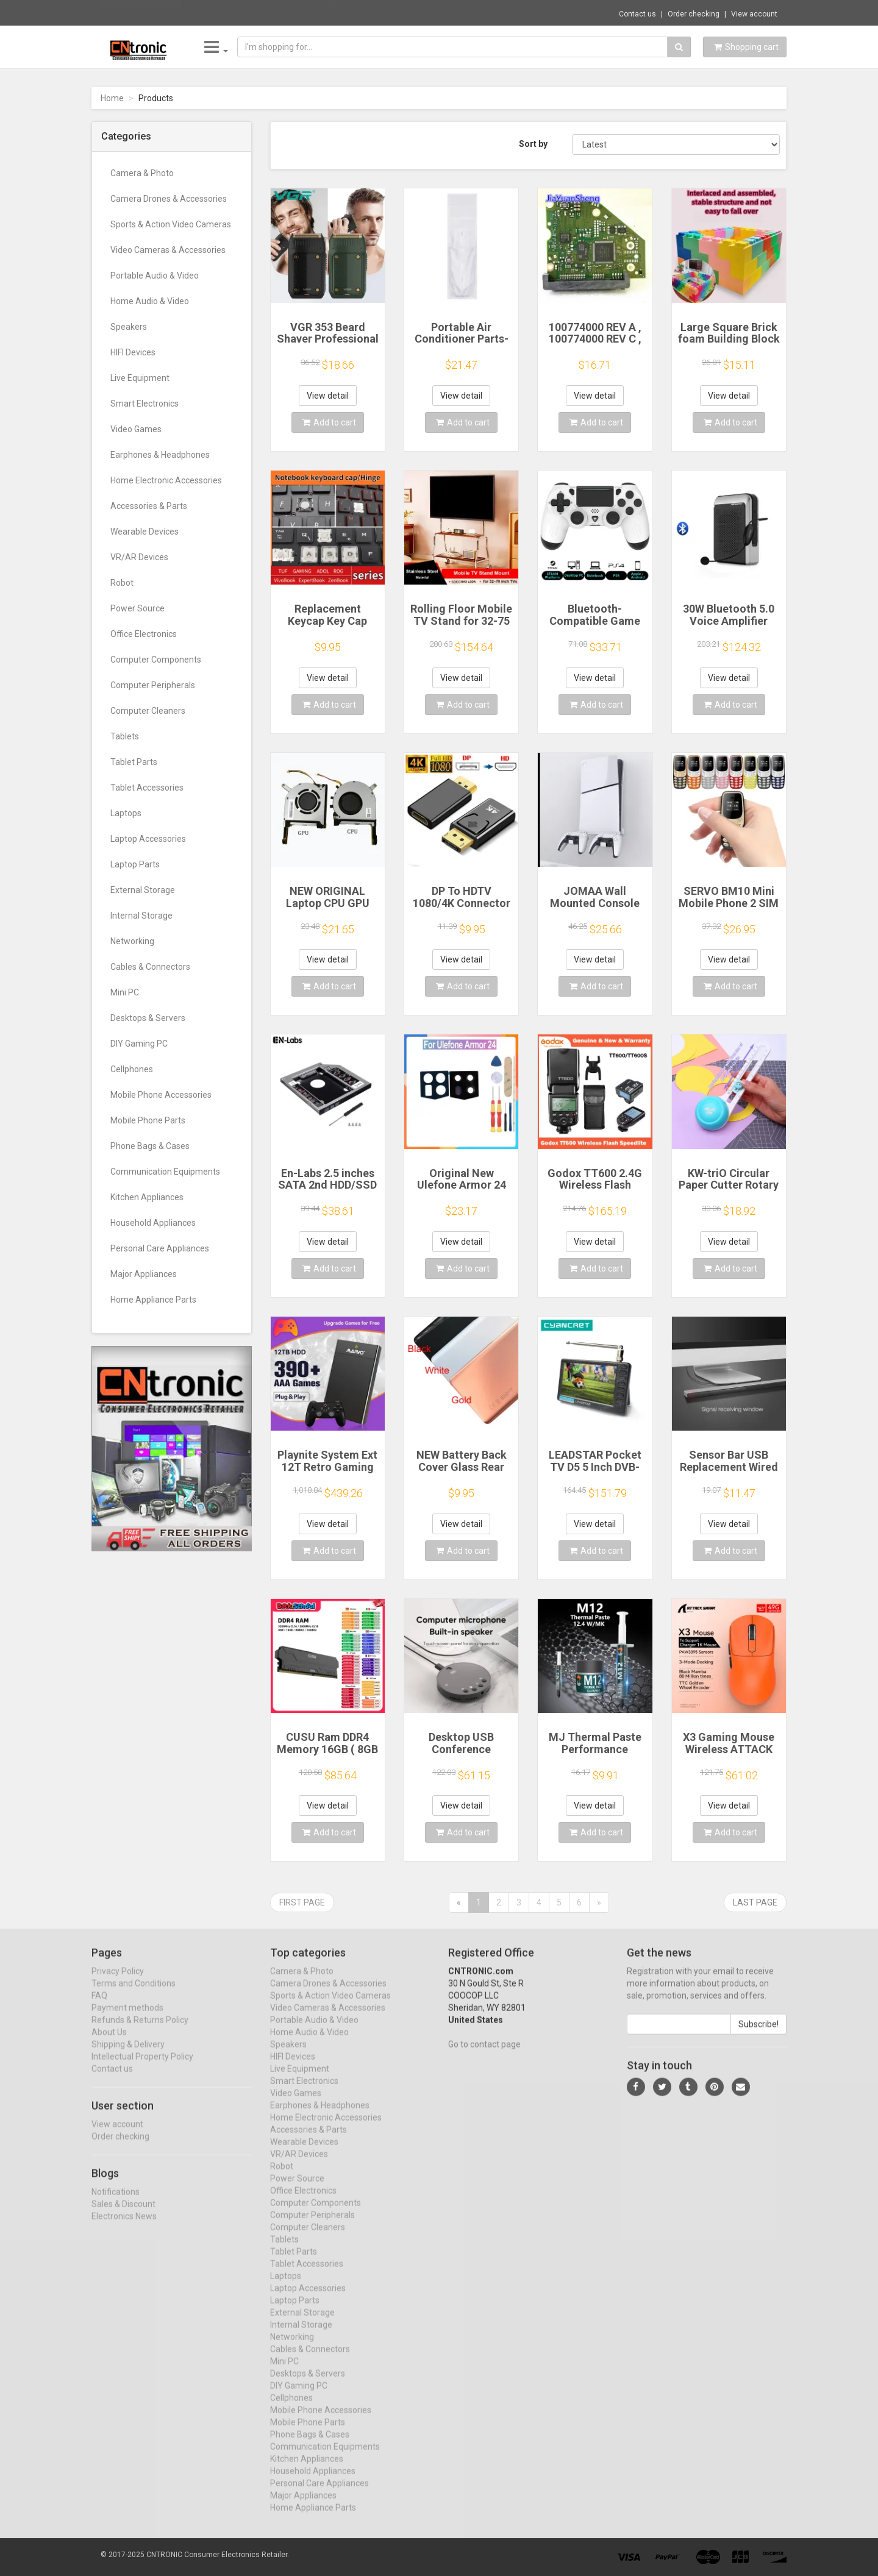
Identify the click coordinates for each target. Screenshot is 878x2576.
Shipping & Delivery (128, 2055)
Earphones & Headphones (160, 455)
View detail (328, 395)
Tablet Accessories (147, 787)
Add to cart (329, 422)
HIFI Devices (132, 352)
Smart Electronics (144, 403)
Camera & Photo (142, 173)
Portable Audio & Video (154, 275)
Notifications (115, 2202)
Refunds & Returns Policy (139, 2031)
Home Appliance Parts (153, 1299)
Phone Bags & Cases (150, 1146)
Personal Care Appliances (159, 1248)
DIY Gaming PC (139, 1043)
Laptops (125, 813)
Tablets (124, 736)
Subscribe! (758, 2035)
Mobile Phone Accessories (161, 1095)
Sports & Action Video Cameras (170, 224)
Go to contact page (484, 2055)
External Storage (142, 890)
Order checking (693, 14)
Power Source (137, 608)
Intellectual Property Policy (142, 2068)
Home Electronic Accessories (166, 480)
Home (112, 98)
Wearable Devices (144, 531)
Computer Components (155, 659)
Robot (122, 583)
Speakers (128, 327)
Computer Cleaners (147, 711)
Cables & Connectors (150, 967)
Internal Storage (141, 915)
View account (754, 14)
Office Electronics (143, 634)
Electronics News (124, 2227)
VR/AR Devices (139, 557)
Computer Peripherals (152, 685)
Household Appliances (153, 1223)
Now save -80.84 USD (141, 13)
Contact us (637, 14)
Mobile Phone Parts (147, 1120)
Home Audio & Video (149, 301)
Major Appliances (143, 1274)
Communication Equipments (165, 1171)
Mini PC (124, 992)
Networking (132, 941)
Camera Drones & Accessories (168, 199)
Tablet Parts (133, 762)
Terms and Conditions (133, 1994)
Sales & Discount (123, 2214)
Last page (755, 1902)
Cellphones (131, 1069)
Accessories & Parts (148, 506)
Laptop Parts (135, 864)
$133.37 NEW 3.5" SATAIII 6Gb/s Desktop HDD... (274, 12)
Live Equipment (140, 378)
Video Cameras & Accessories (168, 250)
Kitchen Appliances (147, 1197)
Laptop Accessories (148, 839)
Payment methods (127, 2019)
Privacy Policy (117, 1982)
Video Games (136, 429)
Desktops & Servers (147, 1018)
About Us (109, 2043)
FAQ (99, 2007)
